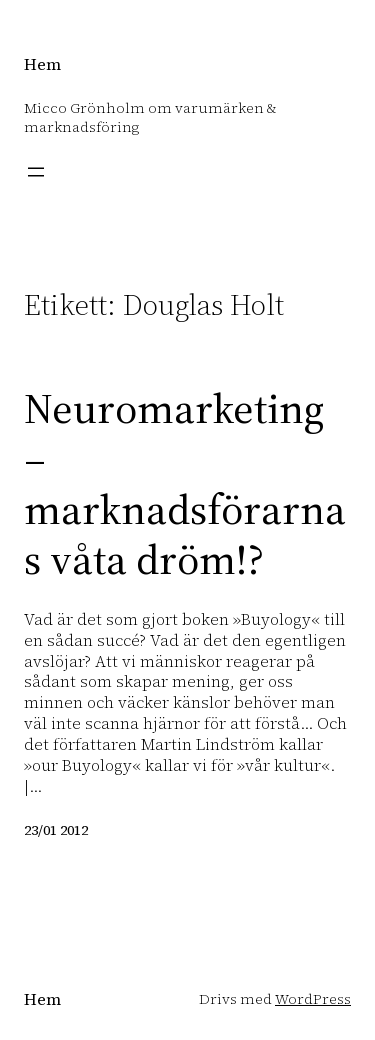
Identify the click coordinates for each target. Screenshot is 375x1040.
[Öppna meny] (36, 172)
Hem (42, 64)
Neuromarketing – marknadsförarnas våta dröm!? (185, 484)
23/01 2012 (56, 830)
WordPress (313, 999)
